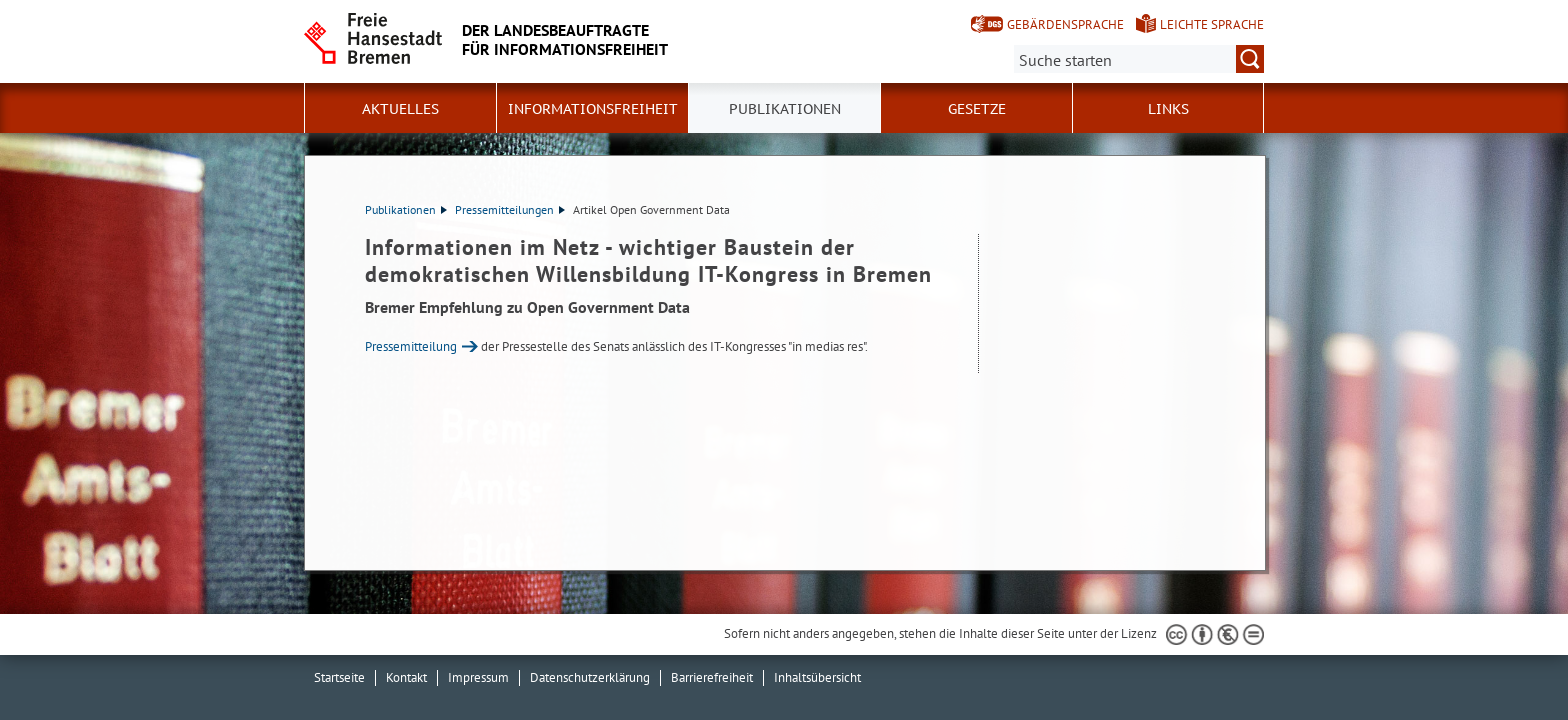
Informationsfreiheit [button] (593, 109)
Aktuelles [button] (400, 109)
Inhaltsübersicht (817, 677)
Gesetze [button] (977, 109)
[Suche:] (1139, 59)
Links (1168, 109)
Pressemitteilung (411, 346)
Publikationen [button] (785, 109)
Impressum (478, 677)
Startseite (339, 677)
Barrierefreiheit (712, 677)
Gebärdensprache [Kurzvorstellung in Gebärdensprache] (1065, 24)
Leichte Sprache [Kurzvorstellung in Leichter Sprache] (1212, 24)
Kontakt (406, 677)
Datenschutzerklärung (590, 677)
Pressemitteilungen (510, 209)
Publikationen (406, 209)
